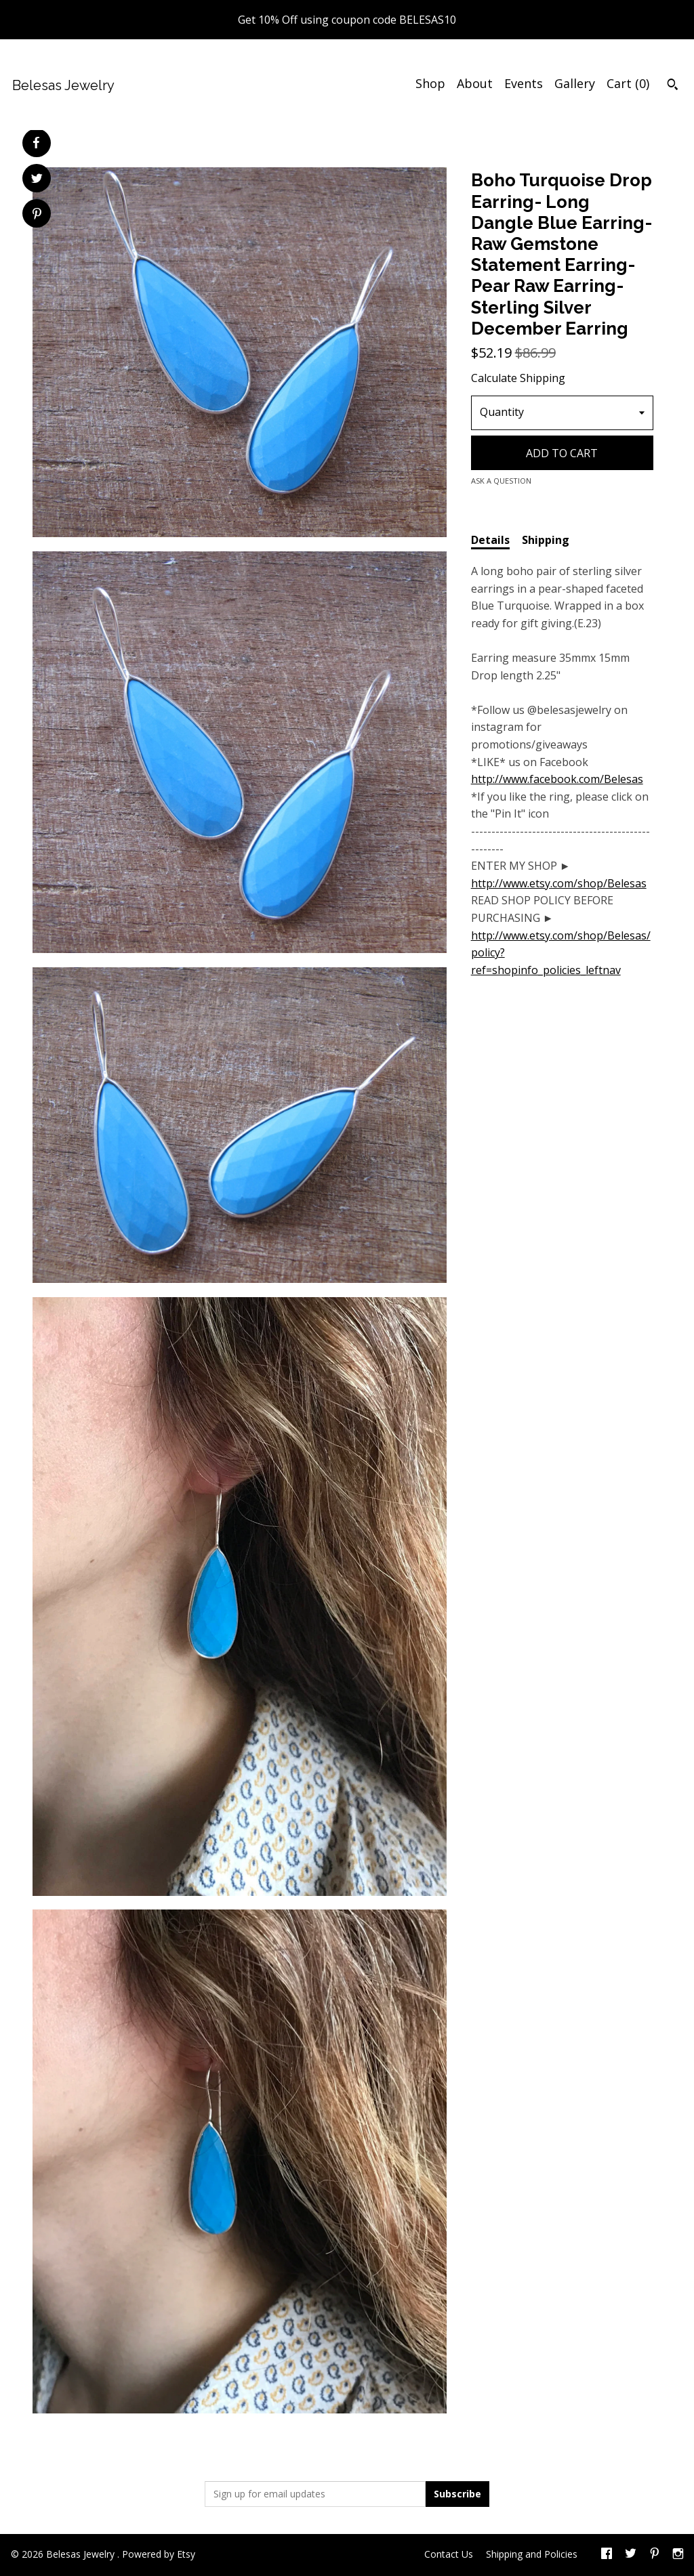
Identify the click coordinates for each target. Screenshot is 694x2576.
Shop (430, 83)
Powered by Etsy (158, 2554)
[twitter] (630, 2555)
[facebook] (606, 2555)
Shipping (545, 539)
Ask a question (501, 481)
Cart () (628, 83)
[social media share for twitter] (37, 179)
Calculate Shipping (518, 378)
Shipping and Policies (531, 2554)
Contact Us (448, 2554)
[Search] (673, 86)
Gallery (574, 83)
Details (490, 539)
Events (523, 83)
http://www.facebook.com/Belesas (557, 779)
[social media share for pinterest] (37, 215)
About (475, 83)
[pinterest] (654, 2555)
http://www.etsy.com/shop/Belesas (559, 883)
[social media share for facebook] (35, 142)
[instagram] (678, 2555)
